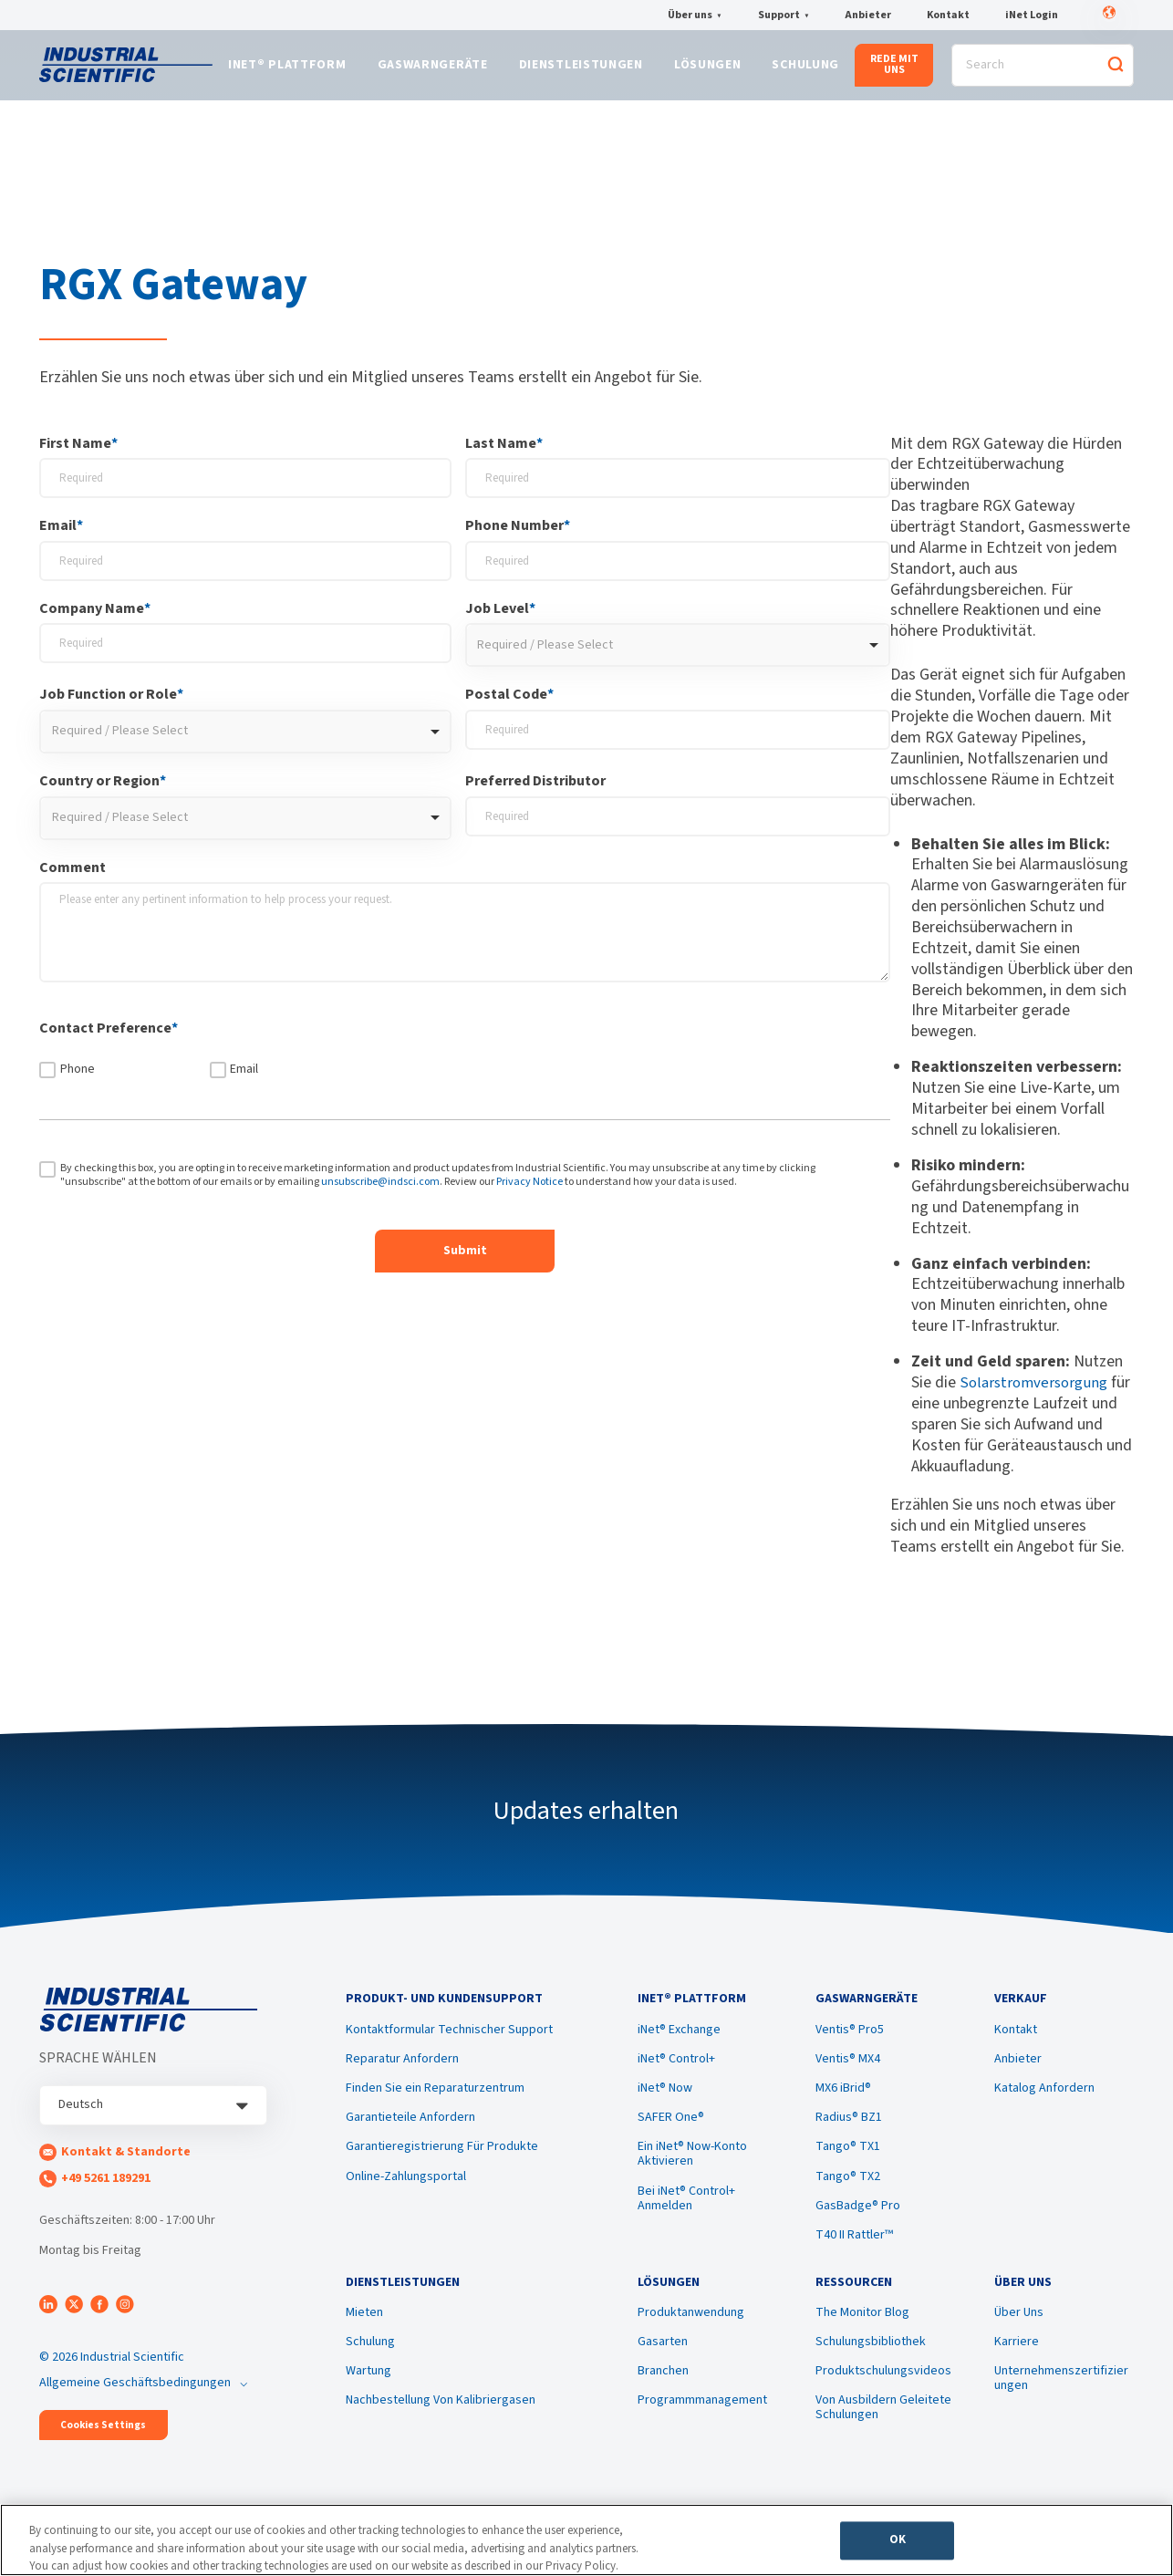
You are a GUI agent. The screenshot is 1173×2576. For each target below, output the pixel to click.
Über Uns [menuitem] (1018, 2333)
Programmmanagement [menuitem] (702, 2421)
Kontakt (948, 15)
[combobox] (678, 654)
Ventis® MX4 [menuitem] (847, 2073)
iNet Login (1031, 15)
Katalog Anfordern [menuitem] (1044, 2102)
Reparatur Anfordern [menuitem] (402, 2073)
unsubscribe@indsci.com (380, 1190)
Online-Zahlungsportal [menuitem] (406, 2191)
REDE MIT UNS (894, 69)
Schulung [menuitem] (370, 2362)
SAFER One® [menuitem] (671, 2132)
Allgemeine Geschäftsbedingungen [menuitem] (135, 2391)
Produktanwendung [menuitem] (691, 2333)
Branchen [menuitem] (663, 2392)
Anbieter (868, 15)
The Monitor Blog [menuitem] (862, 2333)
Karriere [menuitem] (1016, 2362)
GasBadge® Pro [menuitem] (857, 2220)
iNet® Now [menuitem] (665, 2102)
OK (897, 2545)
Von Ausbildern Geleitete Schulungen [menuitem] (883, 2428)
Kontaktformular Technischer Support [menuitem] (449, 2044)
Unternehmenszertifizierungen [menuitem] (1061, 2399)
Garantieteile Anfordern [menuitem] (410, 2132)
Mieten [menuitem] (364, 2333)
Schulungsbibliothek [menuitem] (870, 2362)
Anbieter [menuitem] (1018, 2073)
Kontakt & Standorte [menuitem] (126, 2160)
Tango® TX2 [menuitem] (847, 2191)
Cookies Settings (103, 2433)
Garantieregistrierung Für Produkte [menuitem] (442, 2161)
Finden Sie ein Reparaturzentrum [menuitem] (435, 2102)
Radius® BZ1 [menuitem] (848, 2132)
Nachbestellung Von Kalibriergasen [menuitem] (440, 2421)
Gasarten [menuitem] (663, 2362)
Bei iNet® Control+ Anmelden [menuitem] (686, 2212)
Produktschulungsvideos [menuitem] (883, 2392)
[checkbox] (464, 1074)
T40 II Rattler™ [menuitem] (854, 2249)
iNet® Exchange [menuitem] (679, 2044)
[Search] (1042, 69)
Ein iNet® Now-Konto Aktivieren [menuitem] (692, 2168)
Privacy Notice (529, 1190)
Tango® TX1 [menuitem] (847, 2161)
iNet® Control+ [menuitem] (676, 2073)
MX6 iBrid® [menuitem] (843, 2102)
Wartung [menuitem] (368, 2392)
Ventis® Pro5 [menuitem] (849, 2044)
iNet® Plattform (287, 70)
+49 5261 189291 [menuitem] (106, 2186)
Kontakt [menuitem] (1015, 2044)
